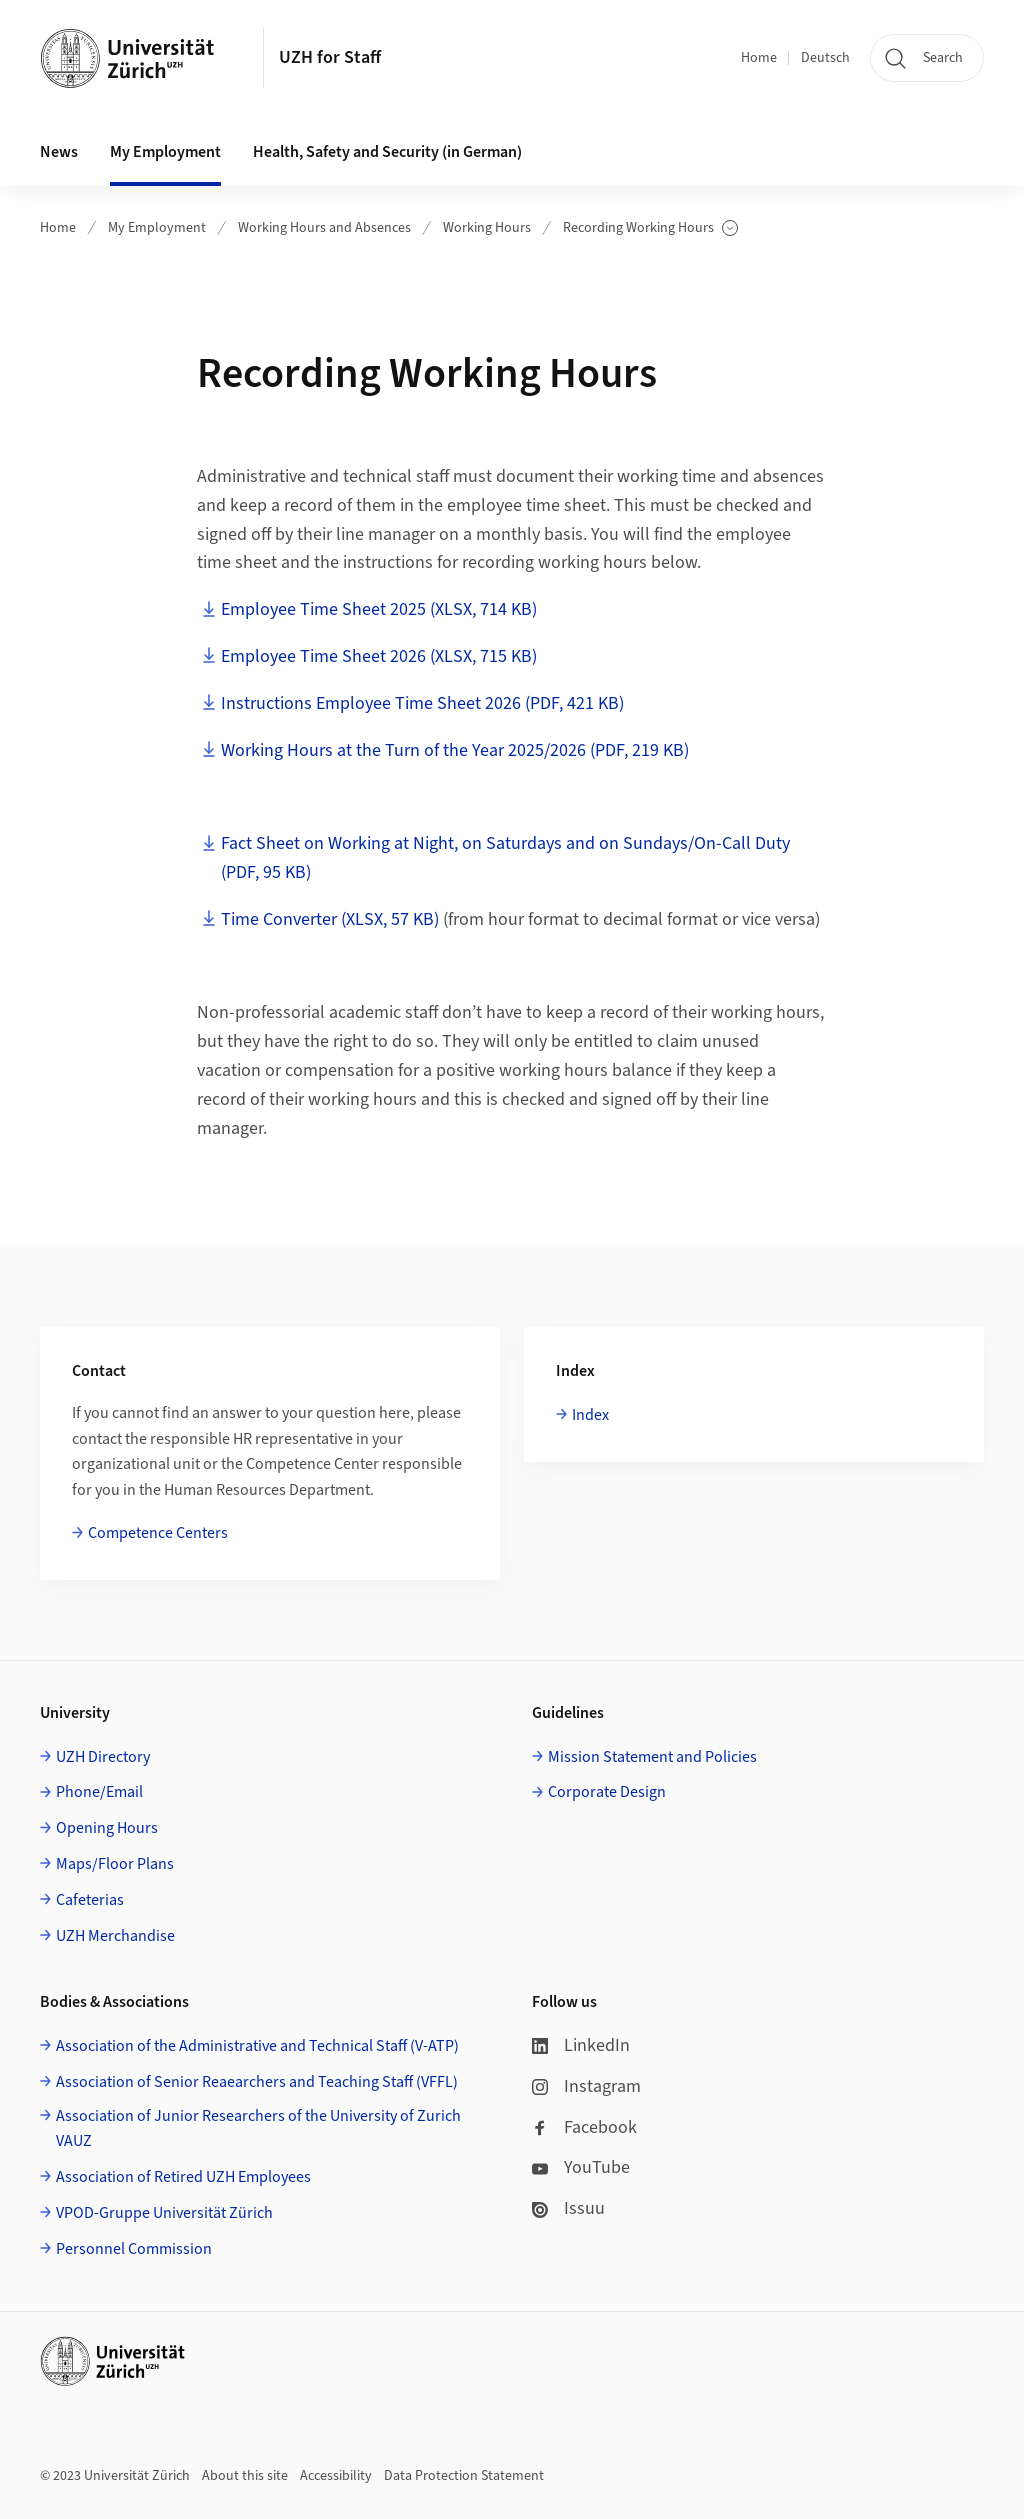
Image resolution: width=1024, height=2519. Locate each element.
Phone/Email (99, 1792)
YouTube (581, 2167)
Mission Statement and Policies (652, 1757)
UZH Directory (103, 1757)
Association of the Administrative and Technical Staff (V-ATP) (257, 2046)
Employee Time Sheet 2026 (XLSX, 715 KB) (379, 656)
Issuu (568, 2208)
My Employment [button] (165, 152)
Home (759, 58)
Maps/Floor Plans (115, 1864)
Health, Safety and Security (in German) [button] (387, 152)
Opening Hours (107, 1828)
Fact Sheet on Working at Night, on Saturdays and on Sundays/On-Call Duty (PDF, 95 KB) (505, 858)
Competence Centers (158, 1533)
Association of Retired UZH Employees (183, 2177)
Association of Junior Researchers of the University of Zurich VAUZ (258, 2129)
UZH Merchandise (115, 1936)
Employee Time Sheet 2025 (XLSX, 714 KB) (379, 609)
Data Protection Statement (464, 2476)
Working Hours (487, 228)
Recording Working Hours (650, 228)
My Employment (157, 228)
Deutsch (825, 58)
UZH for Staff (330, 57)
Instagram (586, 2086)
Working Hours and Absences (324, 228)
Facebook (584, 2127)
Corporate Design (607, 1792)
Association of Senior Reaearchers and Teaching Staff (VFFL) (257, 2082)
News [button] (59, 152)
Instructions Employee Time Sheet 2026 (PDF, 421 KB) (422, 703)
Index (590, 1415)
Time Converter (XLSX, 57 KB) (330, 919)
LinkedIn (581, 2045)
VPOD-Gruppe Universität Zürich (164, 2213)
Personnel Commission (134, 2249)
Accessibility (336, 2476)
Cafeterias (90, 1900)
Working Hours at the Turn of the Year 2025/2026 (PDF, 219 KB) (455, 750)
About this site (245, 2476)
